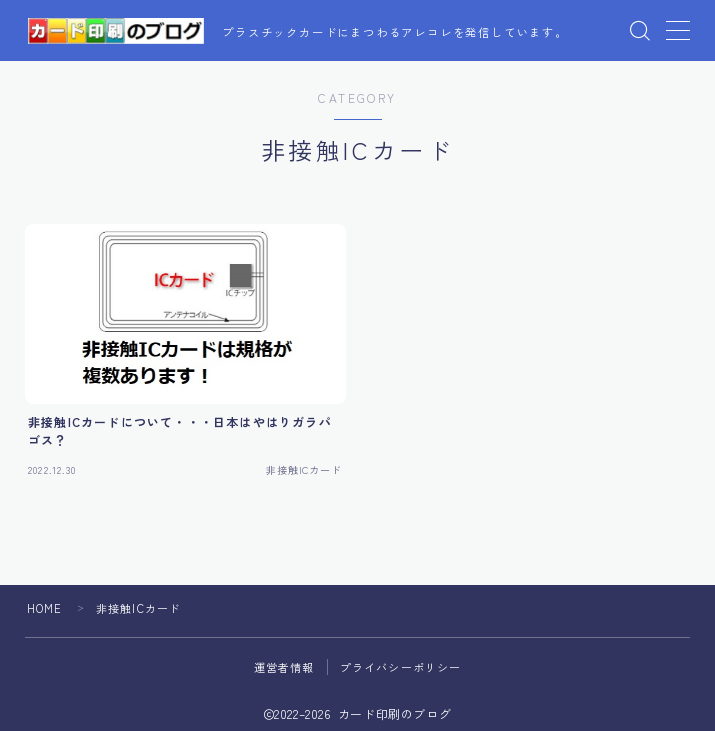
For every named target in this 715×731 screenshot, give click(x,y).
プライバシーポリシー (401, 667)
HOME (45, 608)
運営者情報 (284, 667)
